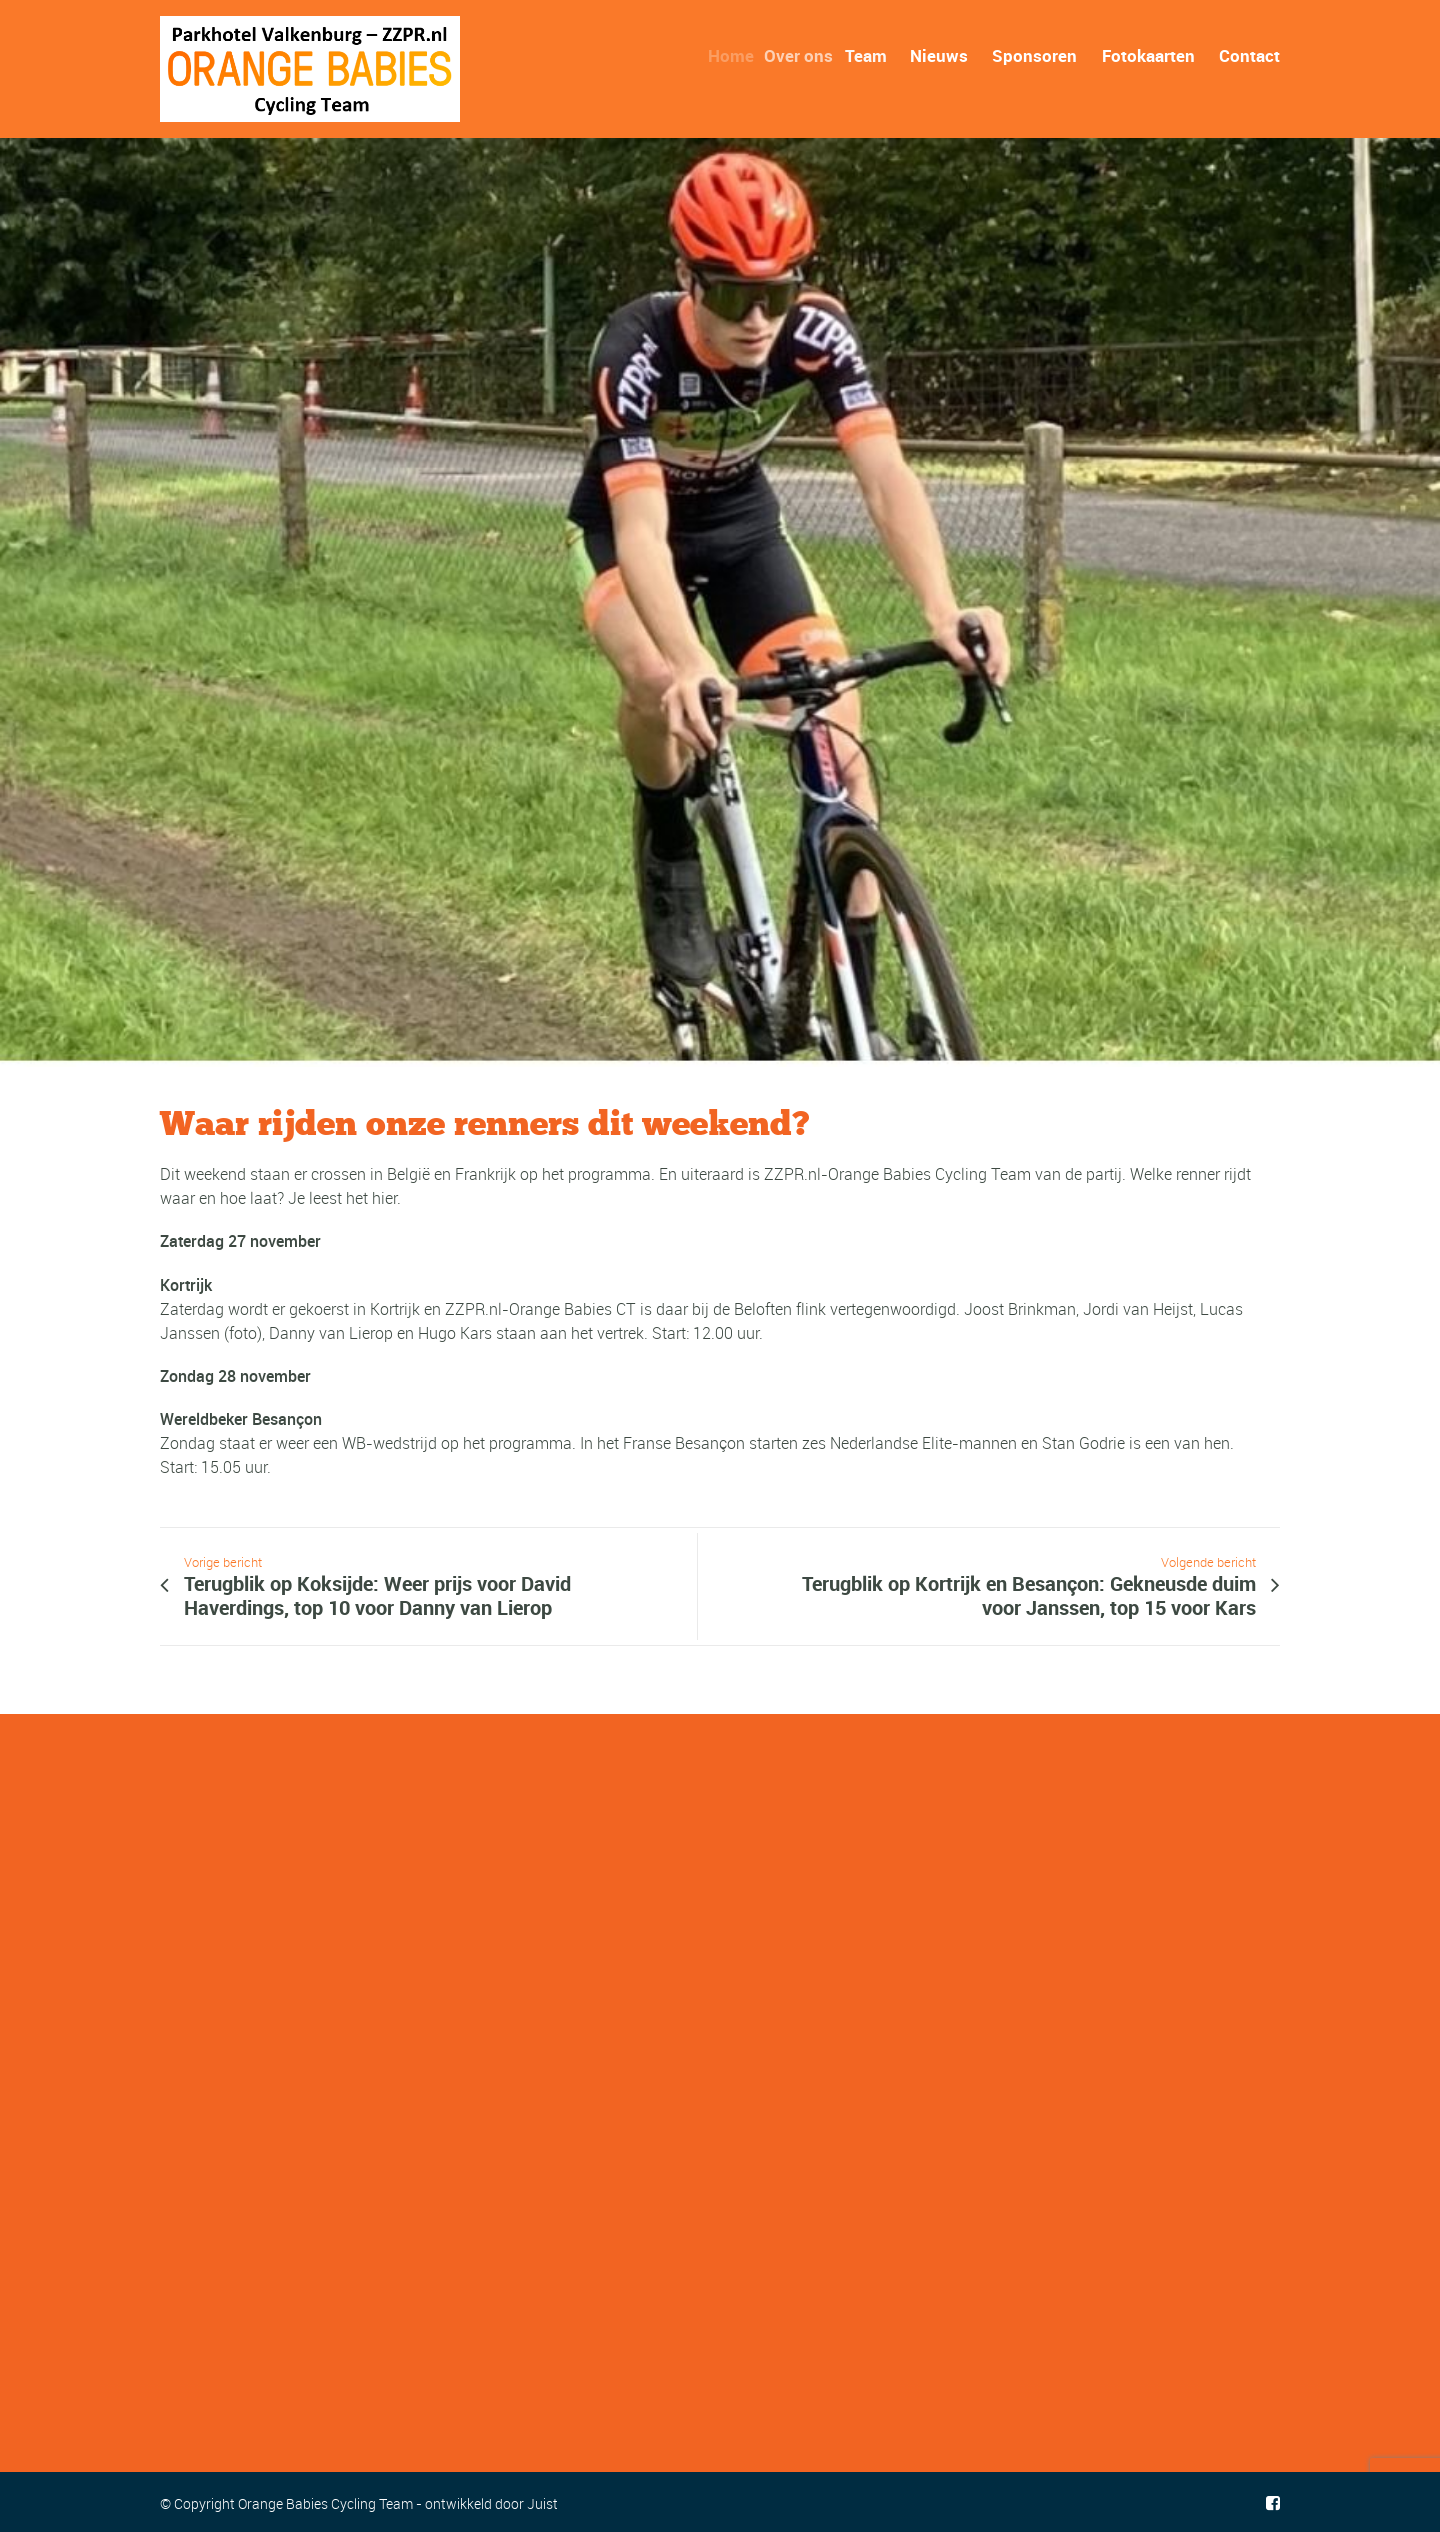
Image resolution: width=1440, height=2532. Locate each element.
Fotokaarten (1148, 55)
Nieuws (939, 55)
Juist (542, 2503)
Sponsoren (1034, 55)
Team (871, 55)
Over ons (805, 55)
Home (737, 55)
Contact (1249, 55)
